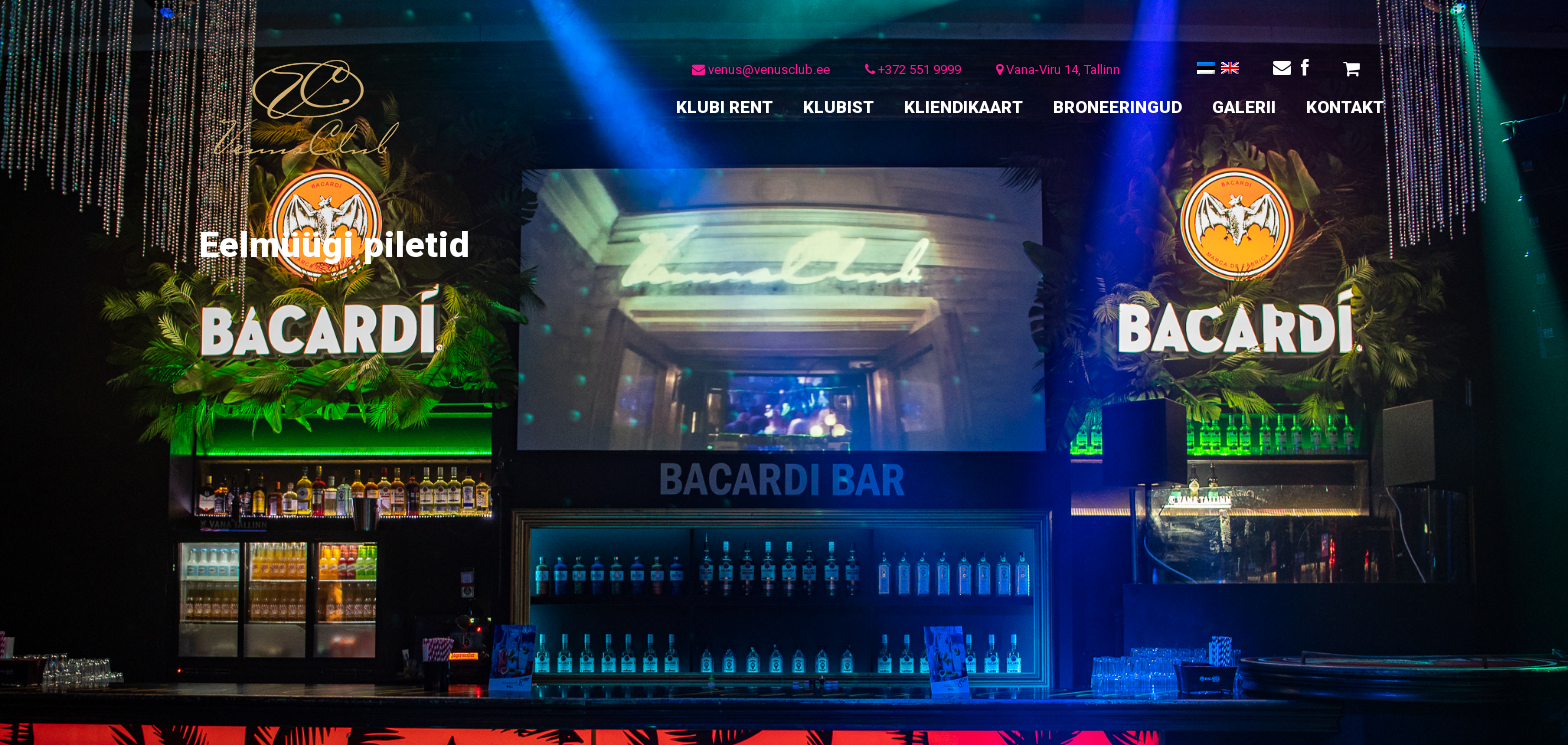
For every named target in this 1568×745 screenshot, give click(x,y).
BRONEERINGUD (1117, 107)
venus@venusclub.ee (761, 69)
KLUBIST (838, 107)
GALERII (1244, 107)
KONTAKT (1345, 107)
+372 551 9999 (913, 69)
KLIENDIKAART (963, 107)
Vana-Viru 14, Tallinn (1058, 69)
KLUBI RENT (724, 107)
